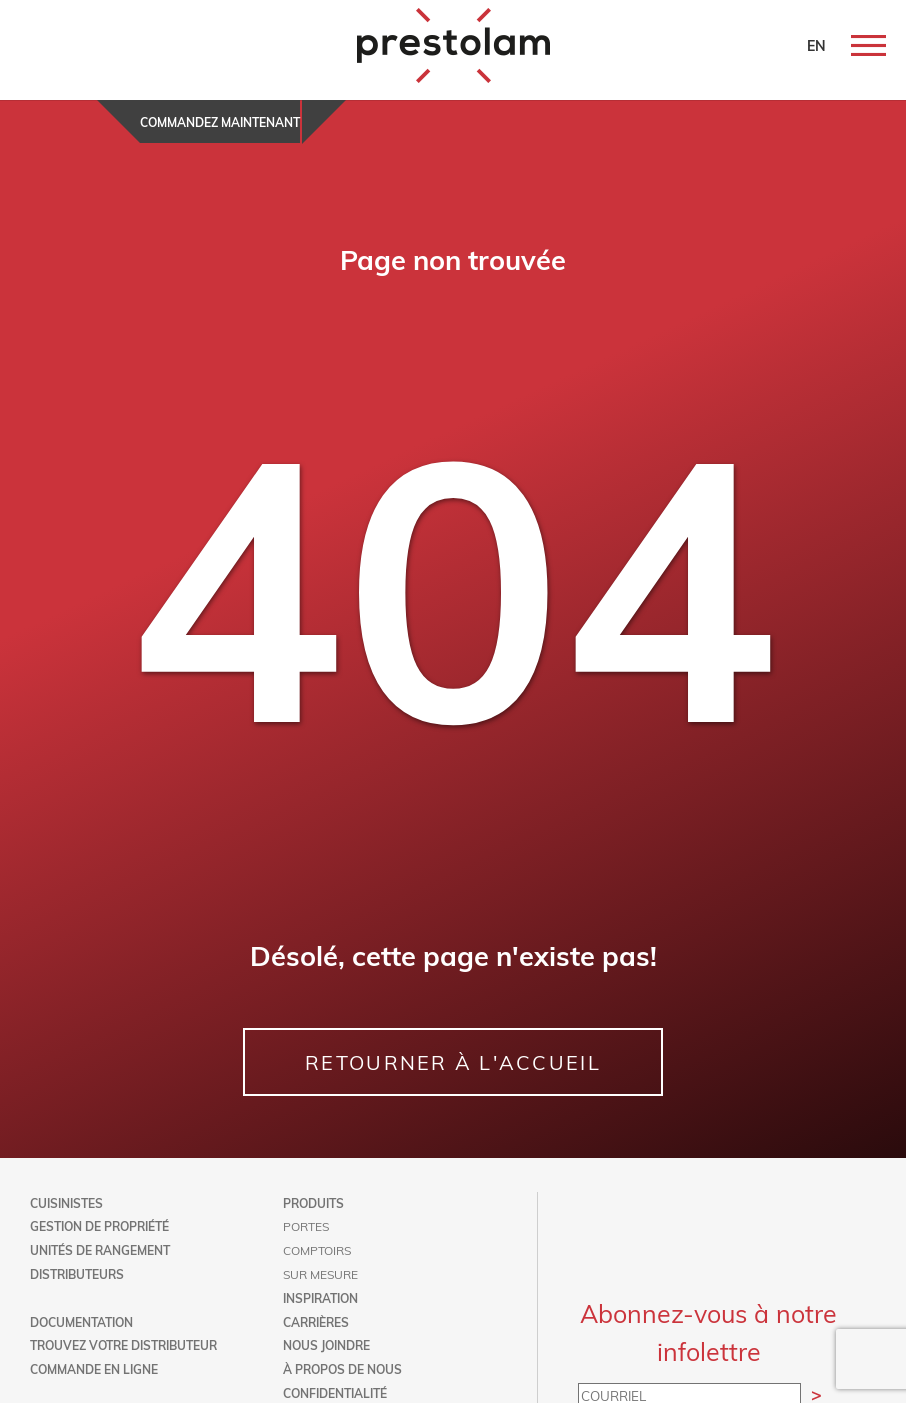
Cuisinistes (66, 1203)
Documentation (81, 1322)
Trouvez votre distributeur (123, 1345)
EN (816, 45)
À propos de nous (342, 1369)
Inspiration (320, 1298)
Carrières (316, 1322)
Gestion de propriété (99, 1226)
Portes (306, 1226)
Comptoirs (317, 1250)
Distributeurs (77, 1274)
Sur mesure (320, 1274)
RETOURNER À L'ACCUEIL (453, 1061)
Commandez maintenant (220, 122)
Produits (313, 1203)
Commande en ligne (94, 1369)
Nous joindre (326, 1345)
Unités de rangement (100, 1250)
